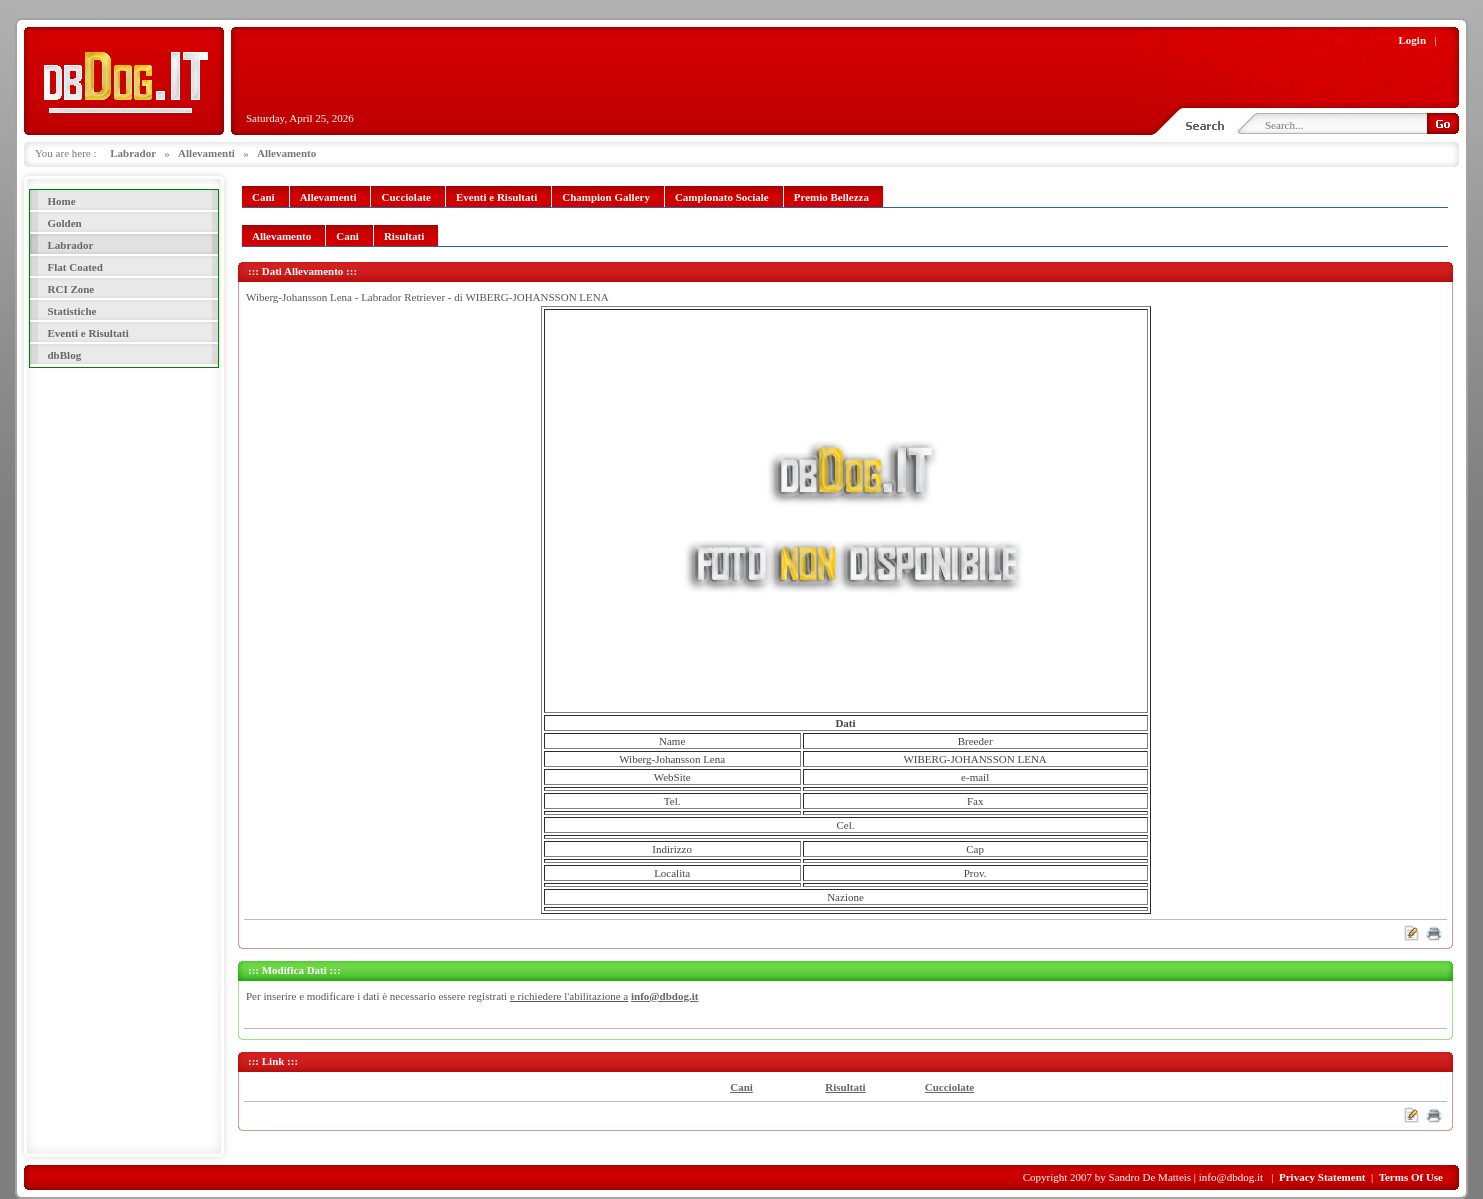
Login (1413, 40)
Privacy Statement (1322, 1177)
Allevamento (286, 153)
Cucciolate (949, 1087)
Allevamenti (206, 153)
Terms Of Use (1411, 1177)
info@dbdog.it (664, 996)
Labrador (133, 153)
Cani (741, 1087)
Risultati (845, 1087)
